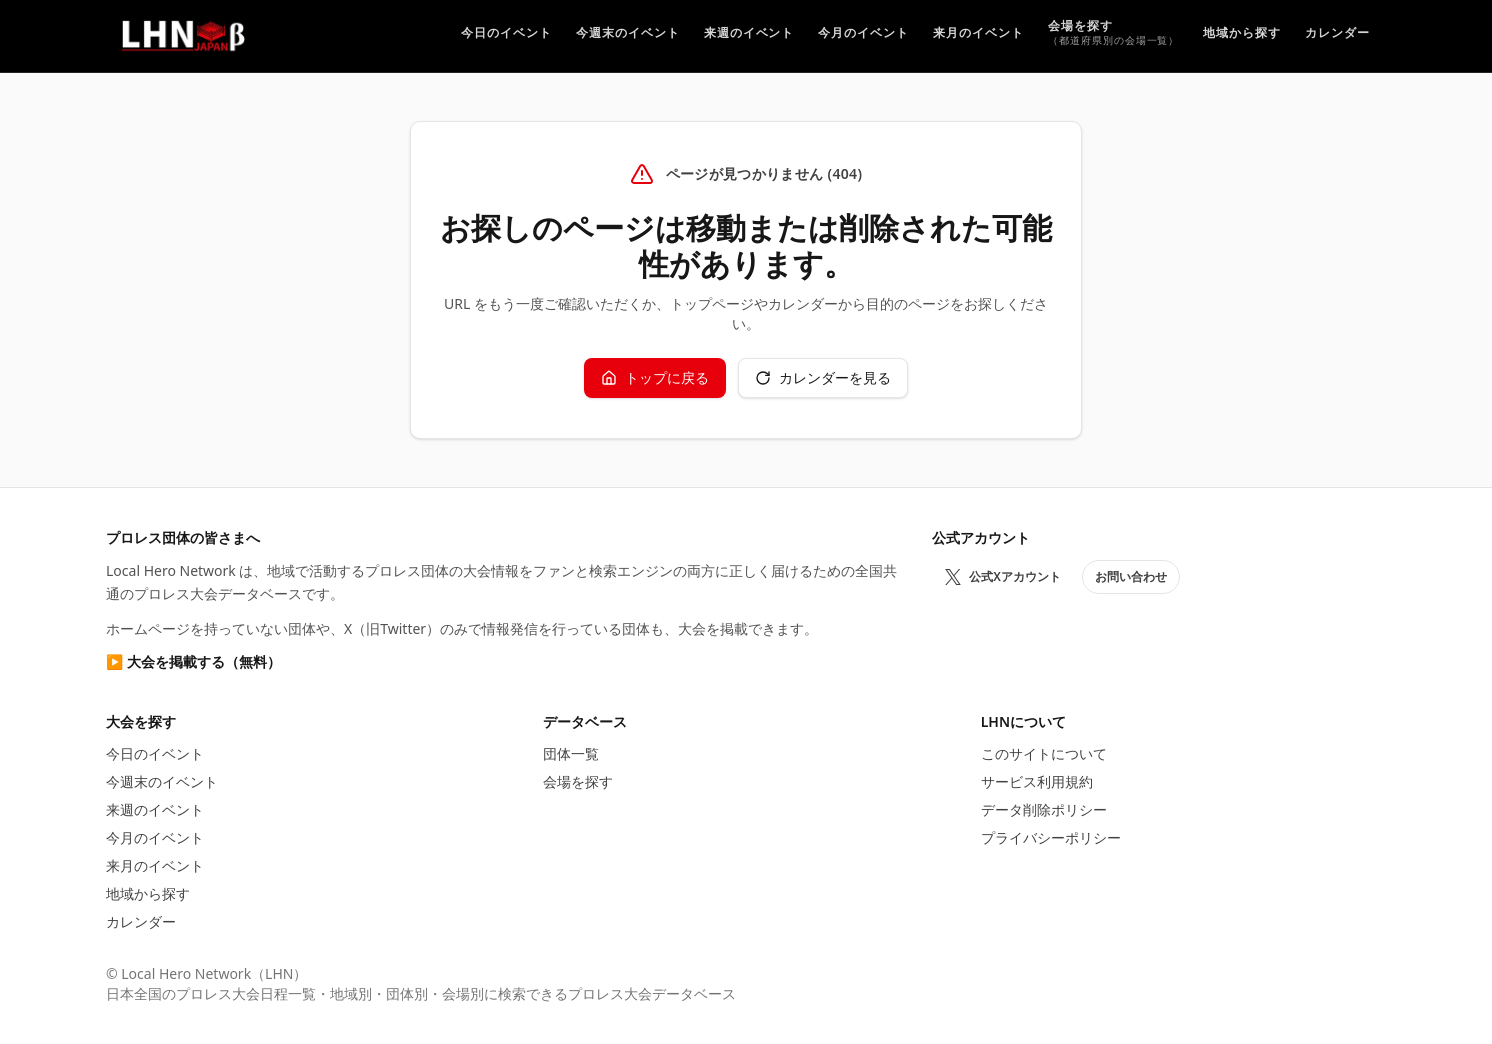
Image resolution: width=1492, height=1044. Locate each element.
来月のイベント (155, 865)
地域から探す (148, 893)
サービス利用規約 (1037, 781)
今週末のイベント (162, 781)
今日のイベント (155, 753)
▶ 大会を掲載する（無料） (193, 661)
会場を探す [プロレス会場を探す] (578, 781)
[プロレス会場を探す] (1114, 35)
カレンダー (141, 921)
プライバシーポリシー (1051, 837)
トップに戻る (655, 377)
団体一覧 (571, 753)
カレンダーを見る (823, 377)
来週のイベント (155, 809)
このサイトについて (1044, 753)
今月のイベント (155, 837)
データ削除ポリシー (1044, 809)
